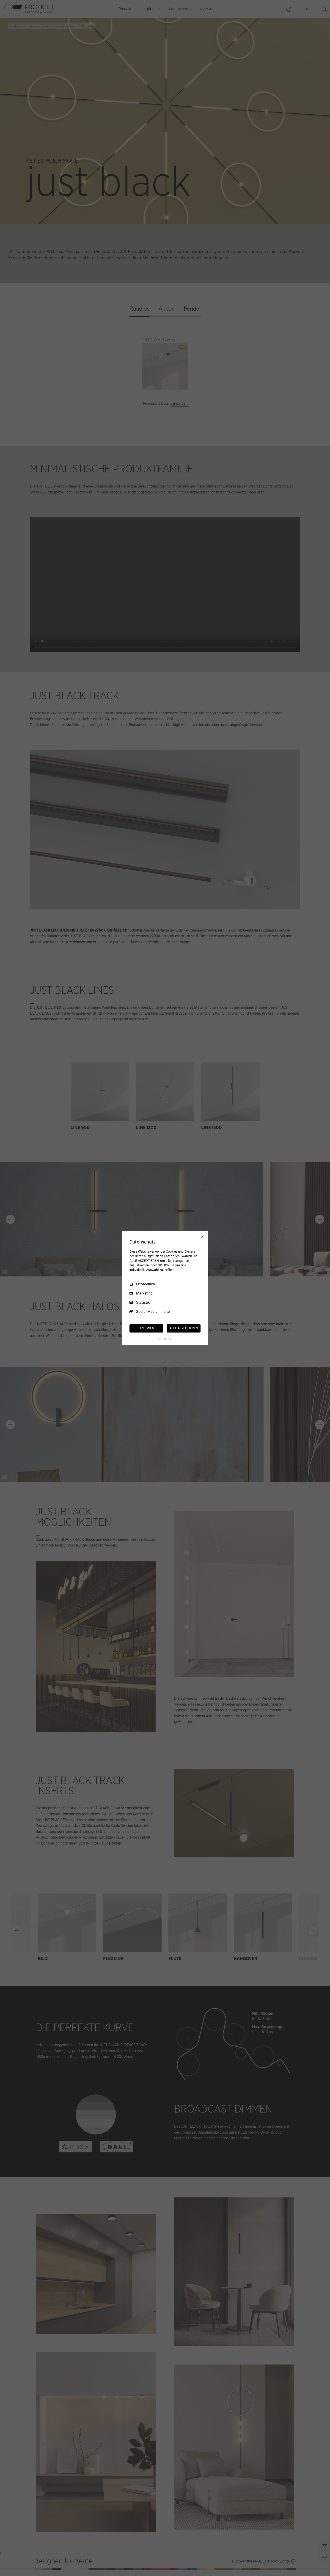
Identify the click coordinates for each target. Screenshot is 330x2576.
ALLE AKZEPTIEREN (184, 1328)
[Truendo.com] (165, 1339)
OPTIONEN (146, 1328)
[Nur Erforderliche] (202, 1236)
